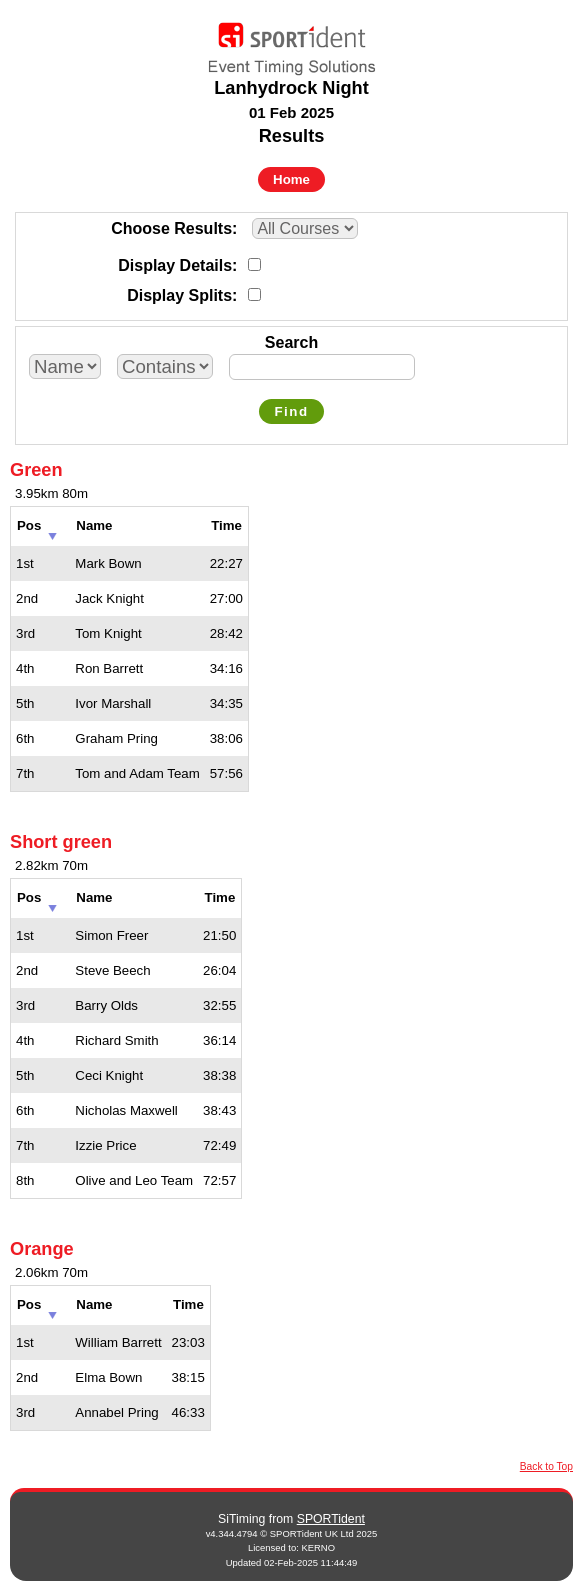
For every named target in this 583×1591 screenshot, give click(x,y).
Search (291, 342)
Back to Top (546, 1466)
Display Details (175, 265)
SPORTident (331, 1519)
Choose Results (171, 228)
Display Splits (179, 295)
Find (291, 411)
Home (291, 179)
